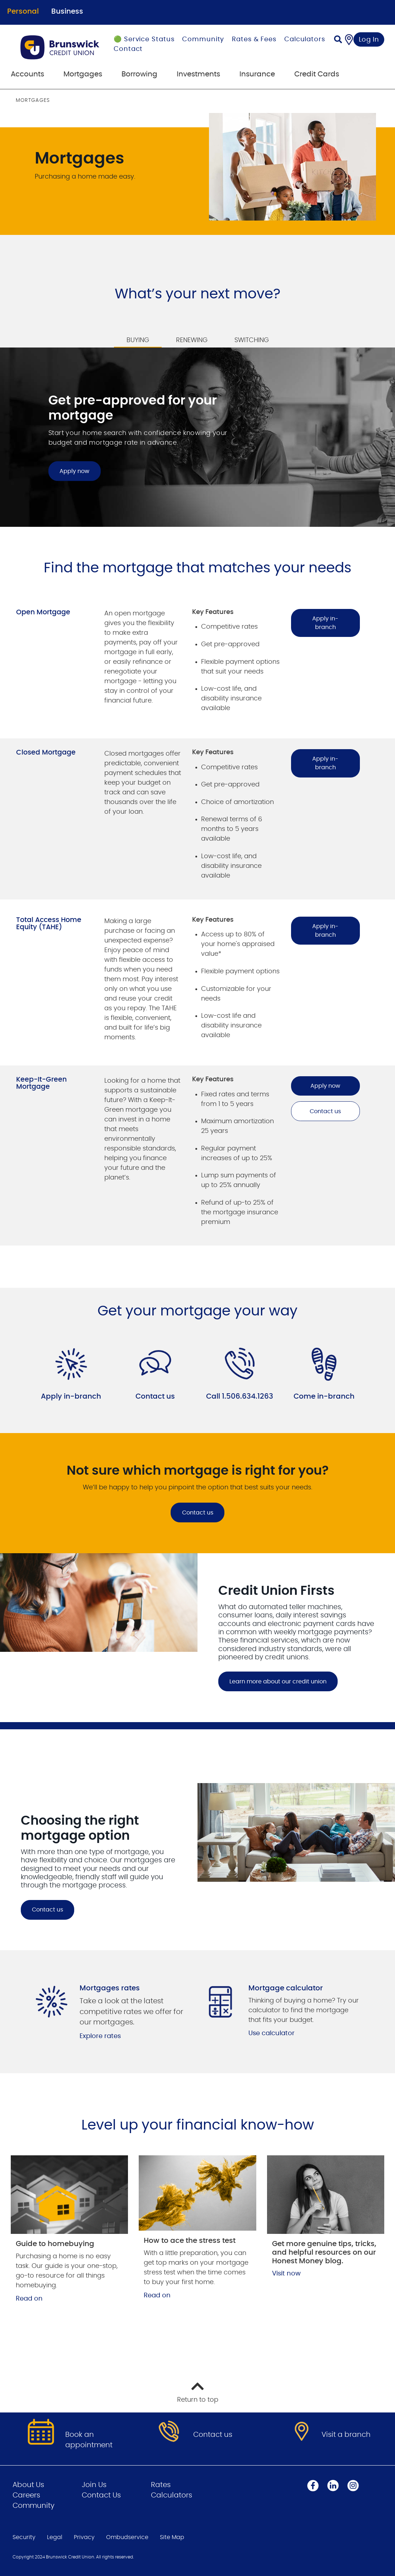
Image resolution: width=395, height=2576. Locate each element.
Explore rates (100, 2036)
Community (203, 39)
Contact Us (101, 2495)
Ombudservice (127, 2537)
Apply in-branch (325, 623)
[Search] (338, 40)
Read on (29, 2299)
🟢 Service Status (144, 39)
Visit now (286, 2273)
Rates (161, 2484)
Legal (54, 2537)
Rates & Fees (254, 39)
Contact (128, 49)
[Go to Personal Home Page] (59, 47)
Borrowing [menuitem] (139, 74)
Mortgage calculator (285, 1988)
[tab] (138, 336)
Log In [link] (369, 40)
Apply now (325, 1086)
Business (67, 11)
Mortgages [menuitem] (82, 74)
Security (24, 2537)
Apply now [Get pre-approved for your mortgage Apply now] (74, 471)
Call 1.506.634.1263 (239, 1396)
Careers (26, 2495)
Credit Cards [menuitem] (316, 74)
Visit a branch (346, 2434)
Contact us (325, 1111)
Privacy (84, 2537)
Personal (23, 11)
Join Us (94, 2484)
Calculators (304, 39)
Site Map (172, 2537)
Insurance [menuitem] (257, 74)
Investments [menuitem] (198, 74)
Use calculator (271, 2033)
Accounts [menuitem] (27, 74)
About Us (28, 2484)
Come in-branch (324, 1396)
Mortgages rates (110, 1988)
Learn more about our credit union (278, 1681)
